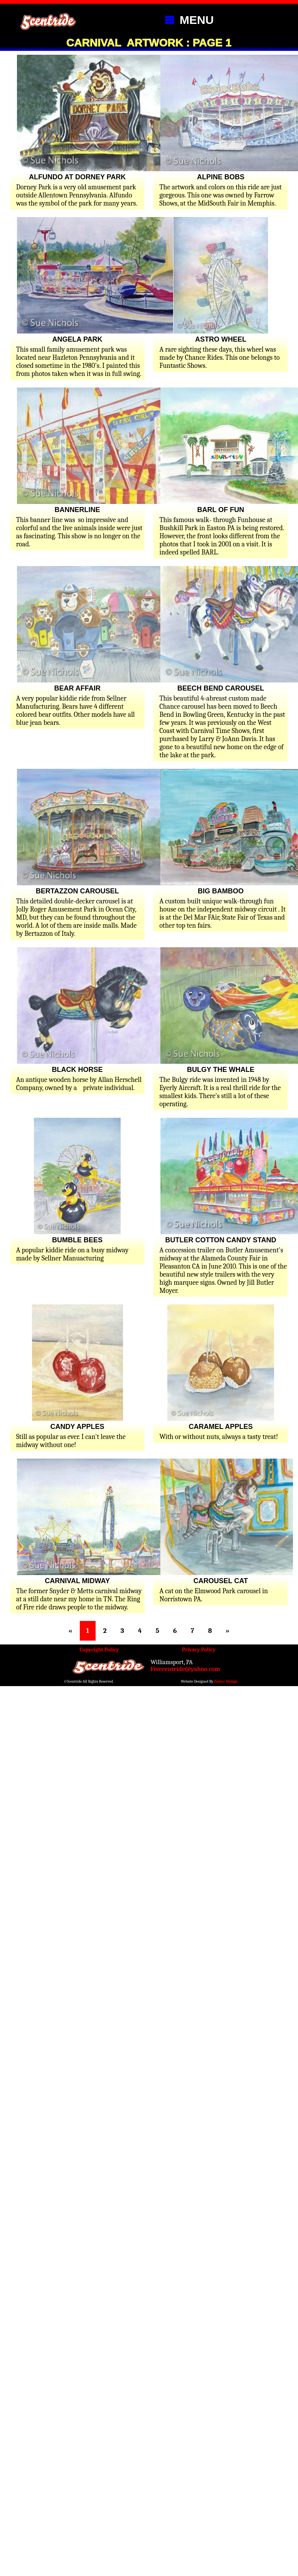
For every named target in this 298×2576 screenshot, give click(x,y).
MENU (187, 19)
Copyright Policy (99, 1649)
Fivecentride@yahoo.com (186, 1669)
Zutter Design (225, 1681)
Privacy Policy (199, 1649)
